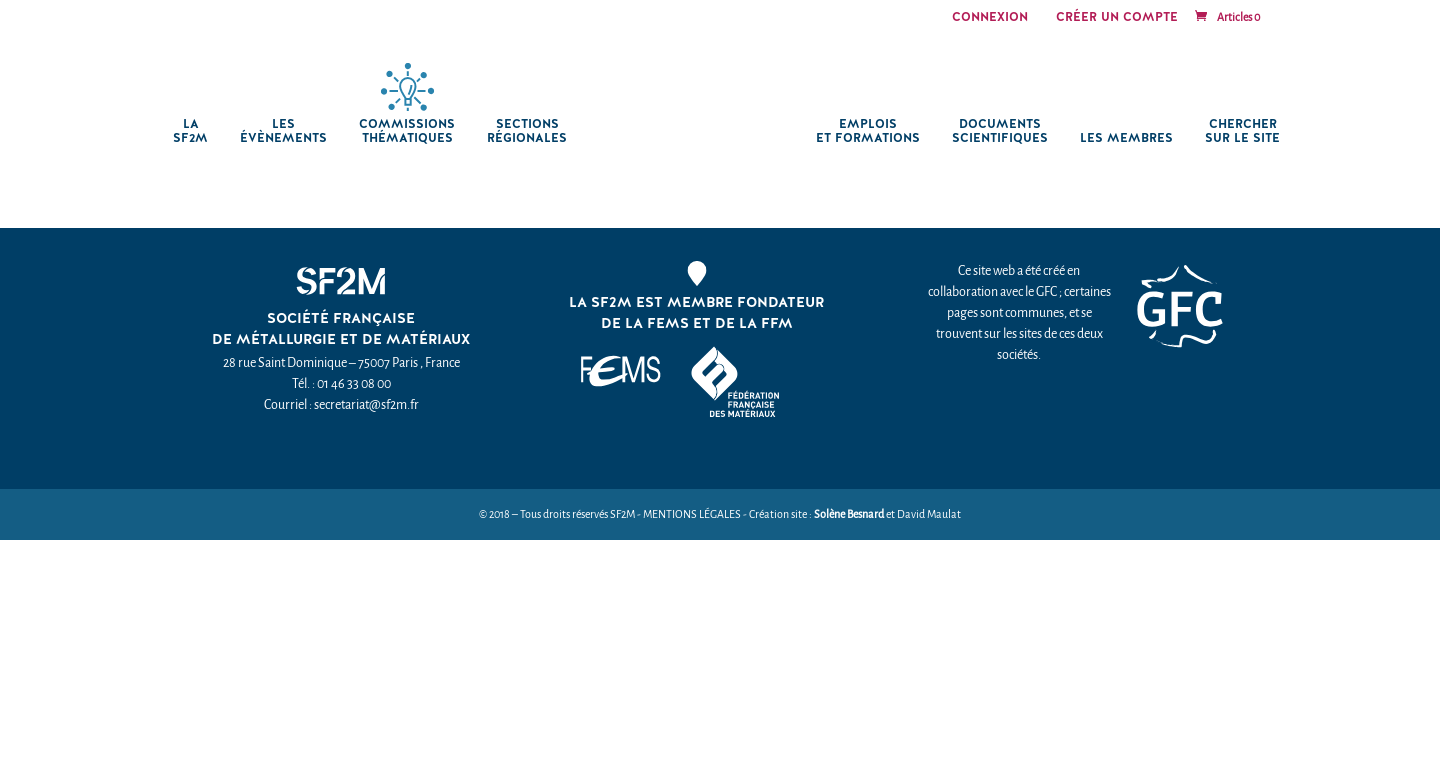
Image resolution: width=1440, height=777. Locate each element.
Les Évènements (278, 131)
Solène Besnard (849, 514)
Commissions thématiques (402, 131)
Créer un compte (1117, 18)
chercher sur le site (1247, 131)
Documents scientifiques (1005, 131)
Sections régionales (522, 131)
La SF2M (185, 131)
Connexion (990, 18)
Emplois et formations (873, 131)
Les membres (1131, 138)
